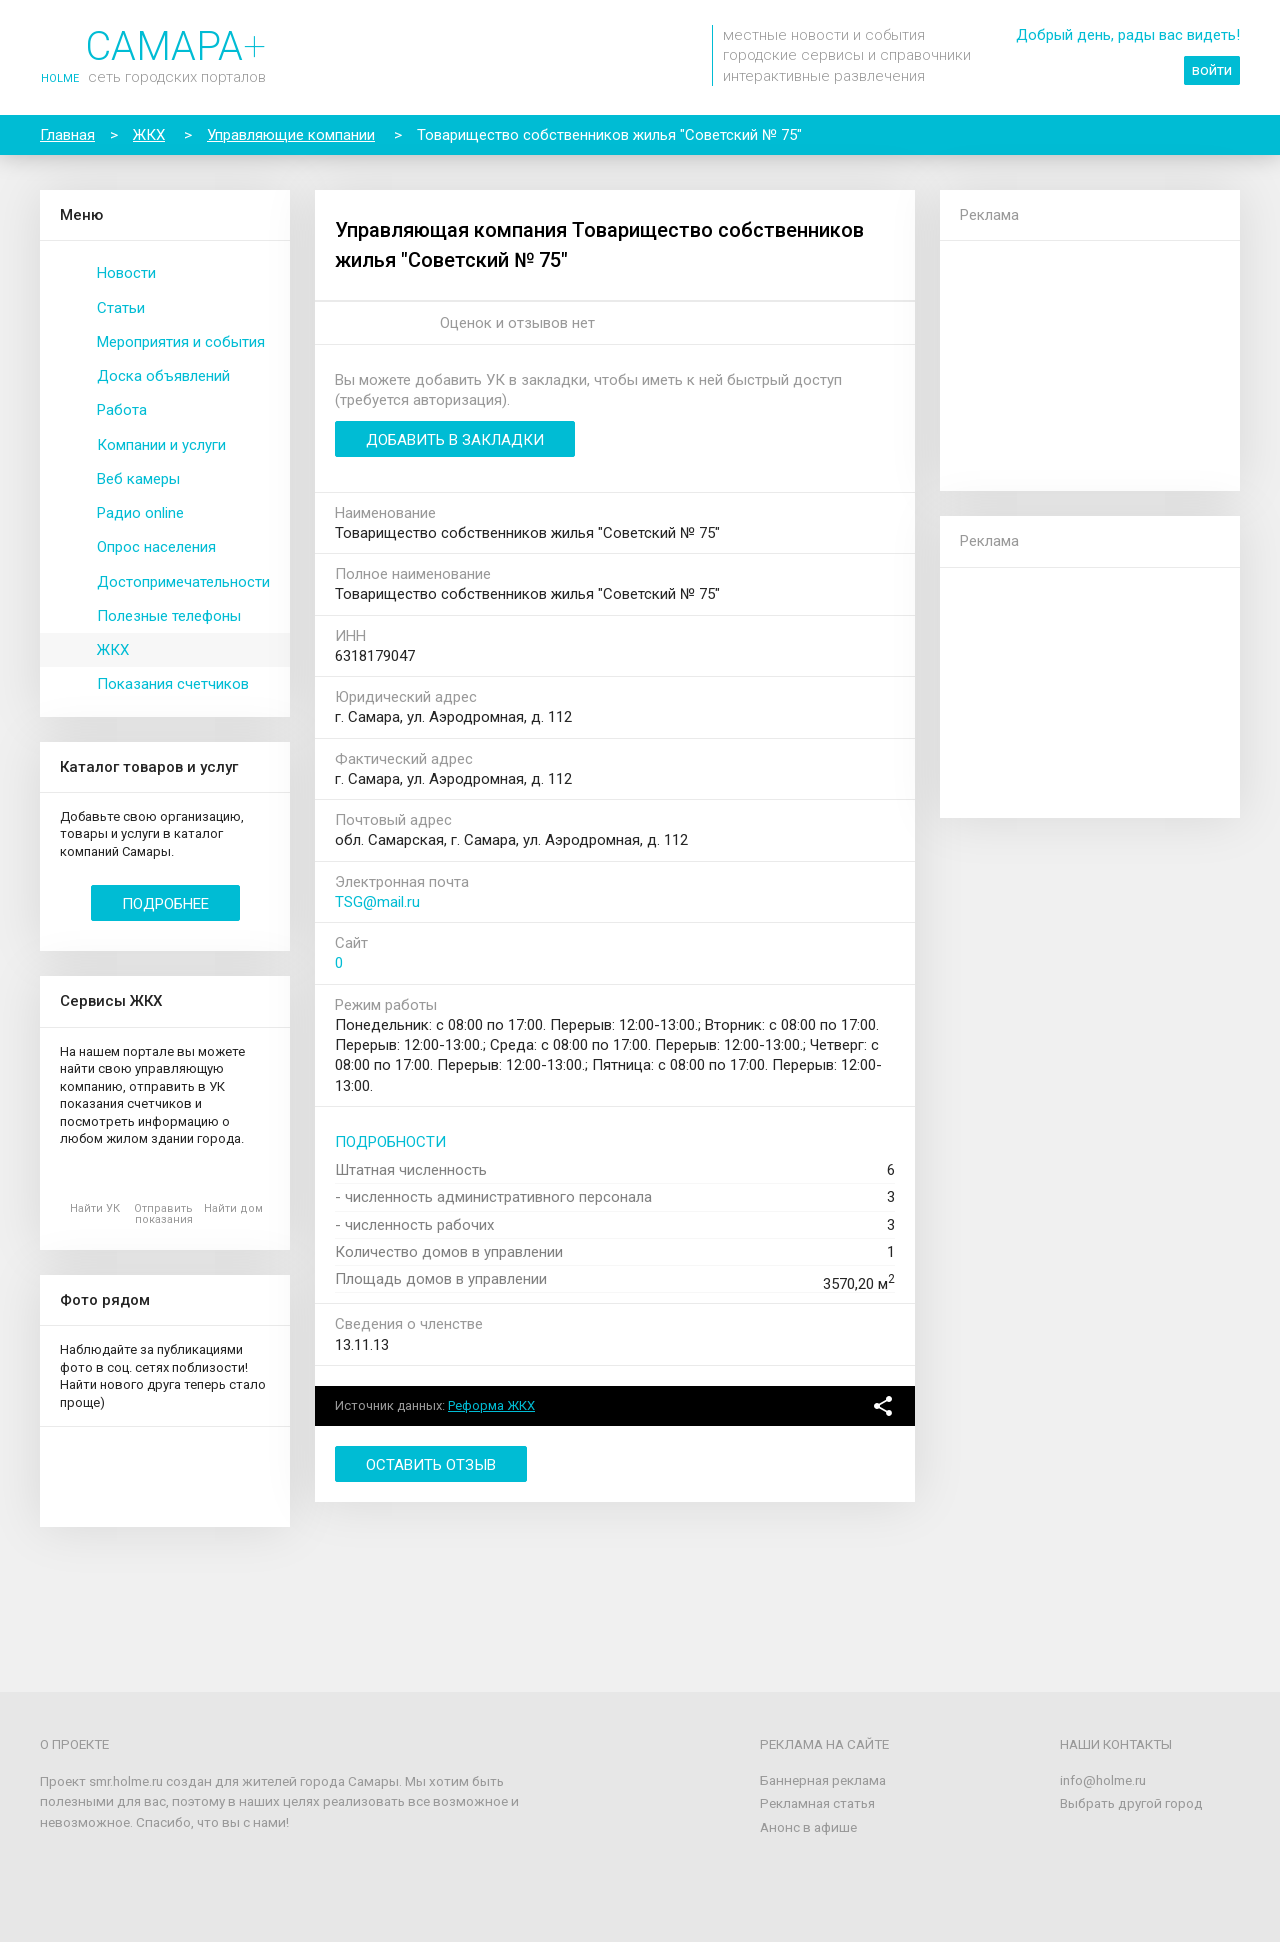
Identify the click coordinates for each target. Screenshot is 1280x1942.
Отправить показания (163, 1214)
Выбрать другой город (1131, 1803)
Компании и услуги (161, 445)
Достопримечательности (183, 582)
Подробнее (165, 904)
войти (1212, 70)
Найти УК (95, 1208)
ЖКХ (113, 650)
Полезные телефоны (169, 616)
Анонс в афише (808, 1827)
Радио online (140, 513)
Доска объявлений (163, 376)
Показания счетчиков (173, 684)
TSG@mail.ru (377, 902)
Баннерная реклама (823, 1780)
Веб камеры (138, 479)
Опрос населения (156, 547)
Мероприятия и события (181, 342)
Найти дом (233, 1208)
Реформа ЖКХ (491, 1405)
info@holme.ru (1103, 1780)
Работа (122, 410)
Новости (126, 273)
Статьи (121, 308)
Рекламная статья (817, 1803)
